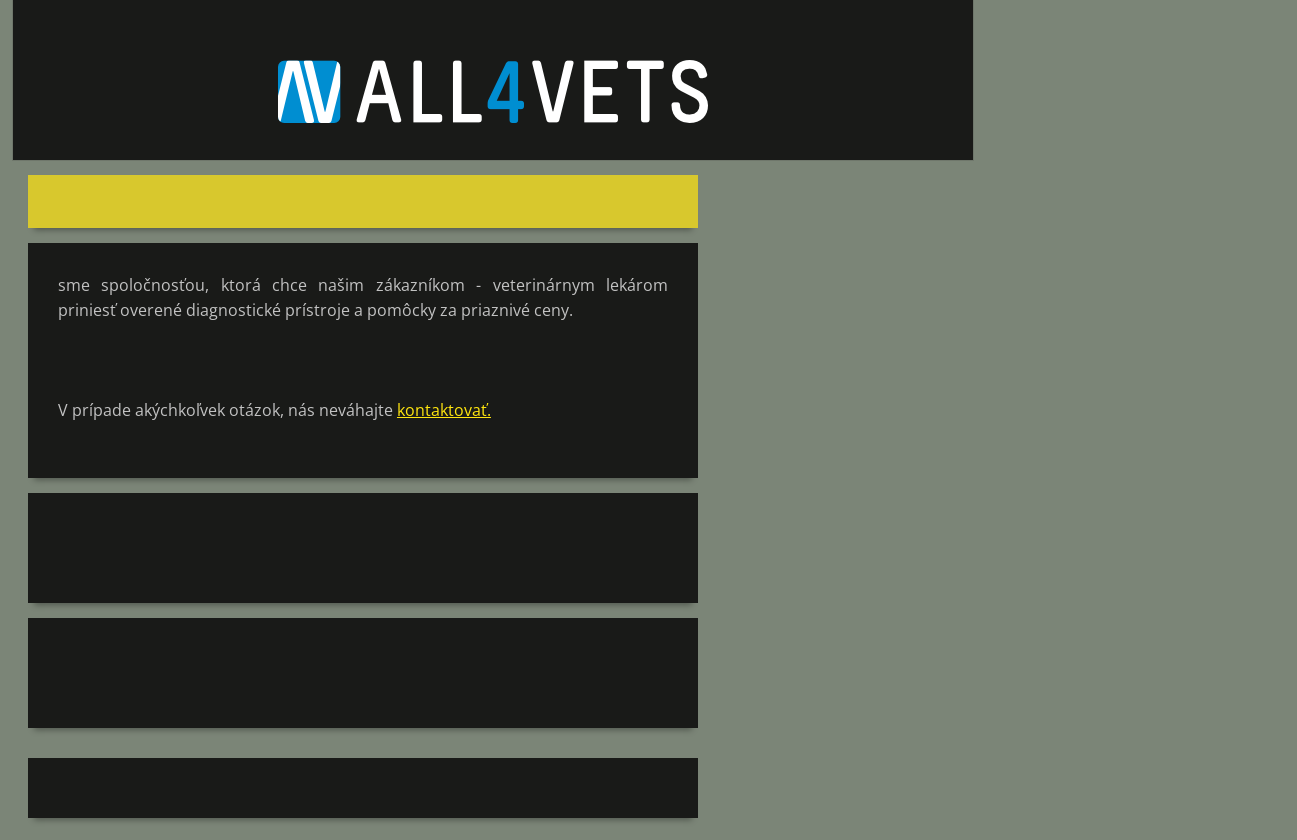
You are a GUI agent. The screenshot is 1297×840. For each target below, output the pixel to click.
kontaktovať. (444, 410)
